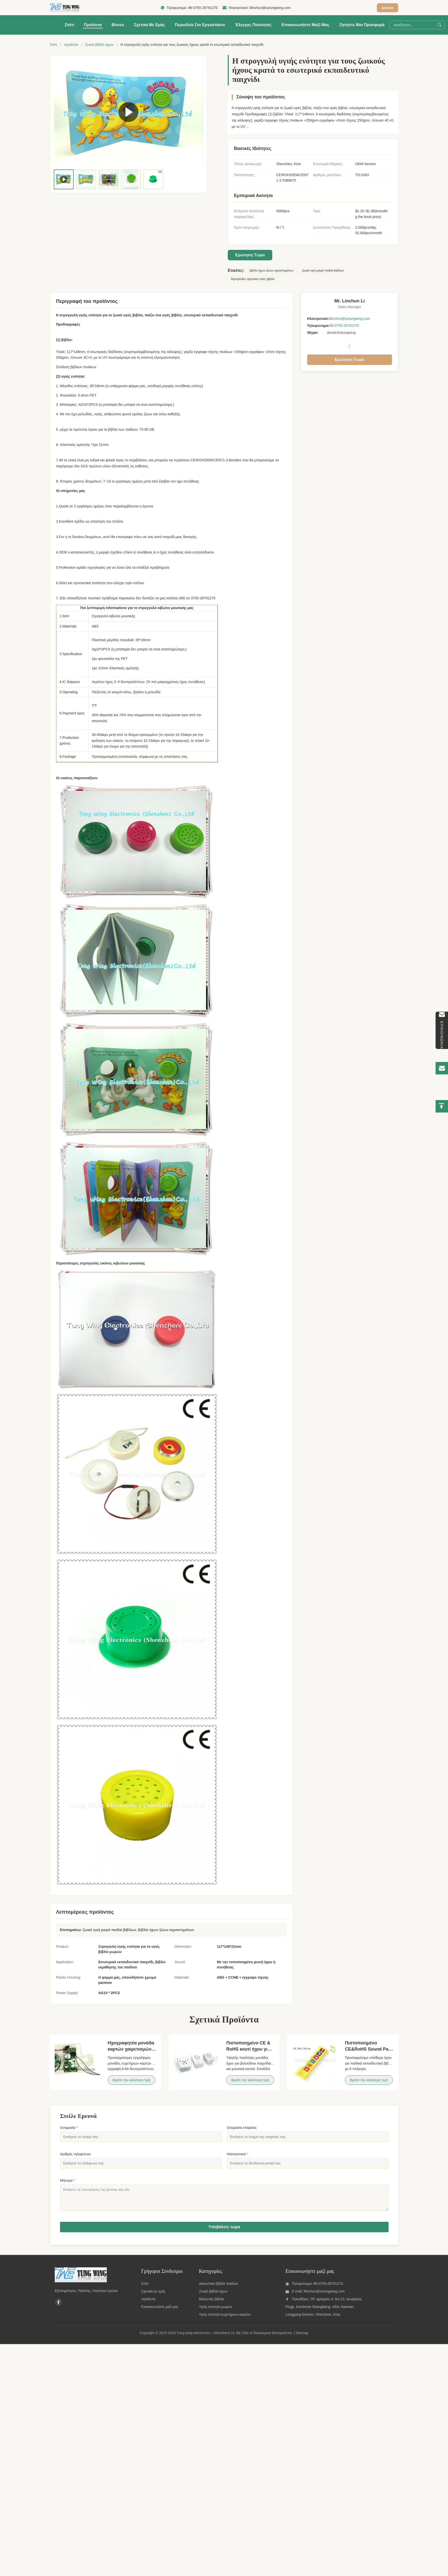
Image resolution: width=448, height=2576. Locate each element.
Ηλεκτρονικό (237, 2154)
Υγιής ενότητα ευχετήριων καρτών (225, 2318)
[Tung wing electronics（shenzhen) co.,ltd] (81, 2285)
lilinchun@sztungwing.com (269, 8)
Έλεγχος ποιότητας (253, 25)
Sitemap (302, 2337)
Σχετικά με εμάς (149, 25)
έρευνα (387, 8)
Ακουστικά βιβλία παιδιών (218, 2287)
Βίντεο (118, 25)
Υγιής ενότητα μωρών (215, 2310)
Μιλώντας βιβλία (211, 2303)
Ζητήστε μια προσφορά (362, 25)
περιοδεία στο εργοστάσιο (200, 25)
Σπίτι (69, 25)
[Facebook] (58, 2306)
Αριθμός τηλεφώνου (75, 2154)
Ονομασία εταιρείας (242, 2128)
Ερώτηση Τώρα (250, 255)
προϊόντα (71, 45)
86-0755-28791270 (203, 8)
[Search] (440, 25)
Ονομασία (69, 2128)
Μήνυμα (67, 2180)
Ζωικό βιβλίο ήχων (99, 45)
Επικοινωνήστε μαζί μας (305, 25)
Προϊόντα (93, 25)
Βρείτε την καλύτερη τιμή (132, 2080)
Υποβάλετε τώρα (224, 2230)
